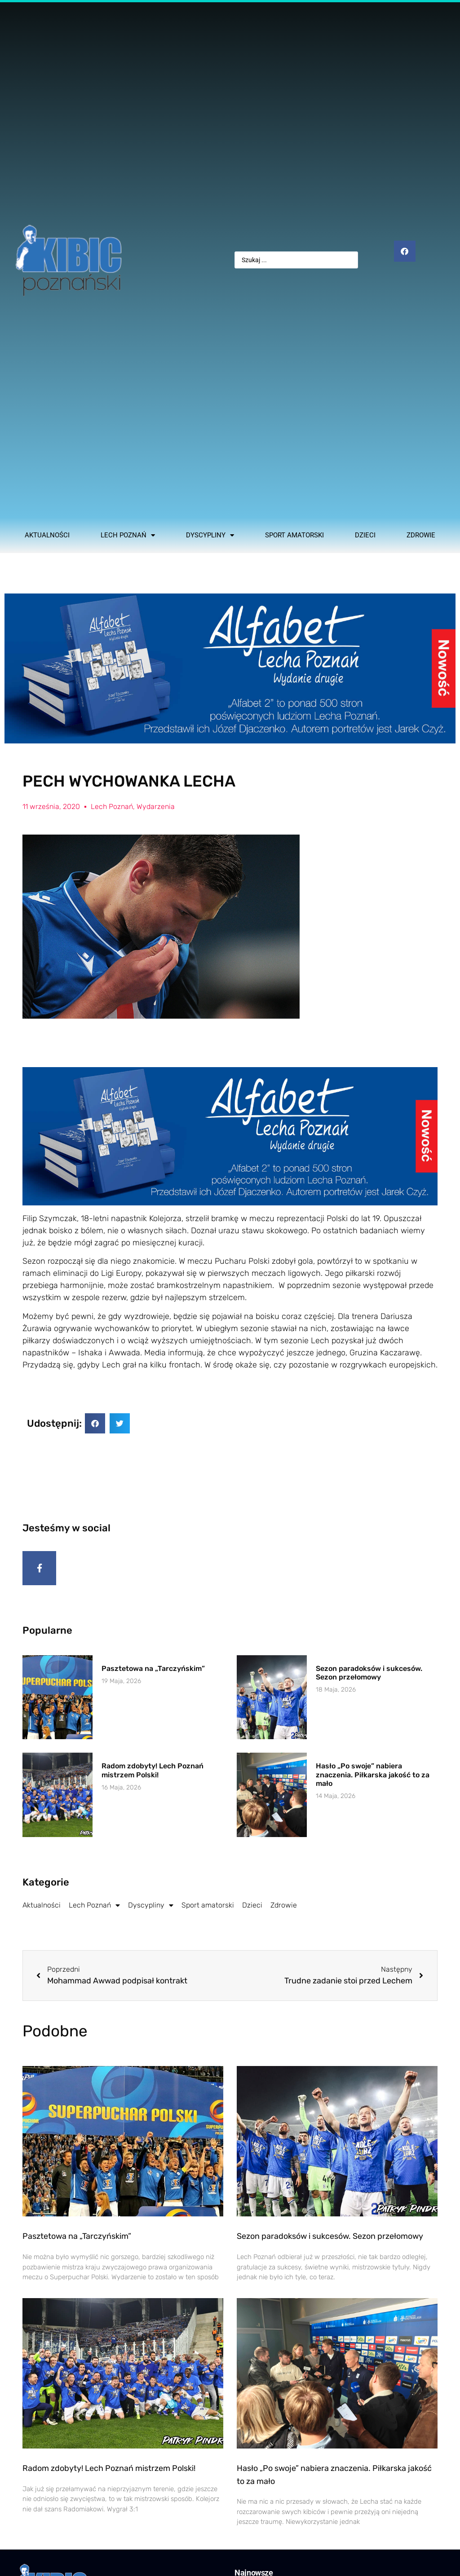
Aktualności (47, 535)
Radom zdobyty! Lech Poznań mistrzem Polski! (152, 1774)
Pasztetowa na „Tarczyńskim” (153, 1672)
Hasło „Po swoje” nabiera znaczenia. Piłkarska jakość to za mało (372, 1778)
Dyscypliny (210, 535)
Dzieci (365, 535)
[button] (95, 1423)
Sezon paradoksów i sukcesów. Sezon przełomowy (369, 1676)
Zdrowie (421, 535)
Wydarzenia (156, 806)
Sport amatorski (294, 535)
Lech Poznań (128, 535)
